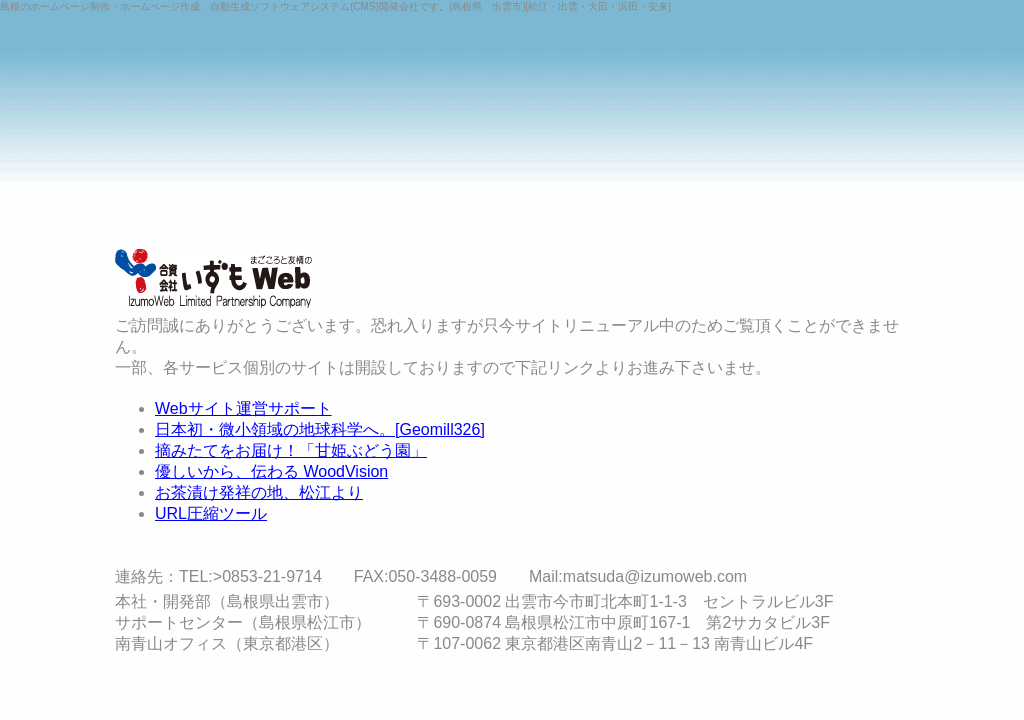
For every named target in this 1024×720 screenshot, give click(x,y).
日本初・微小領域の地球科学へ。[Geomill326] (320, 429)
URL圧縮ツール (211, 513)
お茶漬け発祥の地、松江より (259, 492)
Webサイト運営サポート (243, 408)
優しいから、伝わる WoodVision (271, 471)
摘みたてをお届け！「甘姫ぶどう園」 (291, 450)
